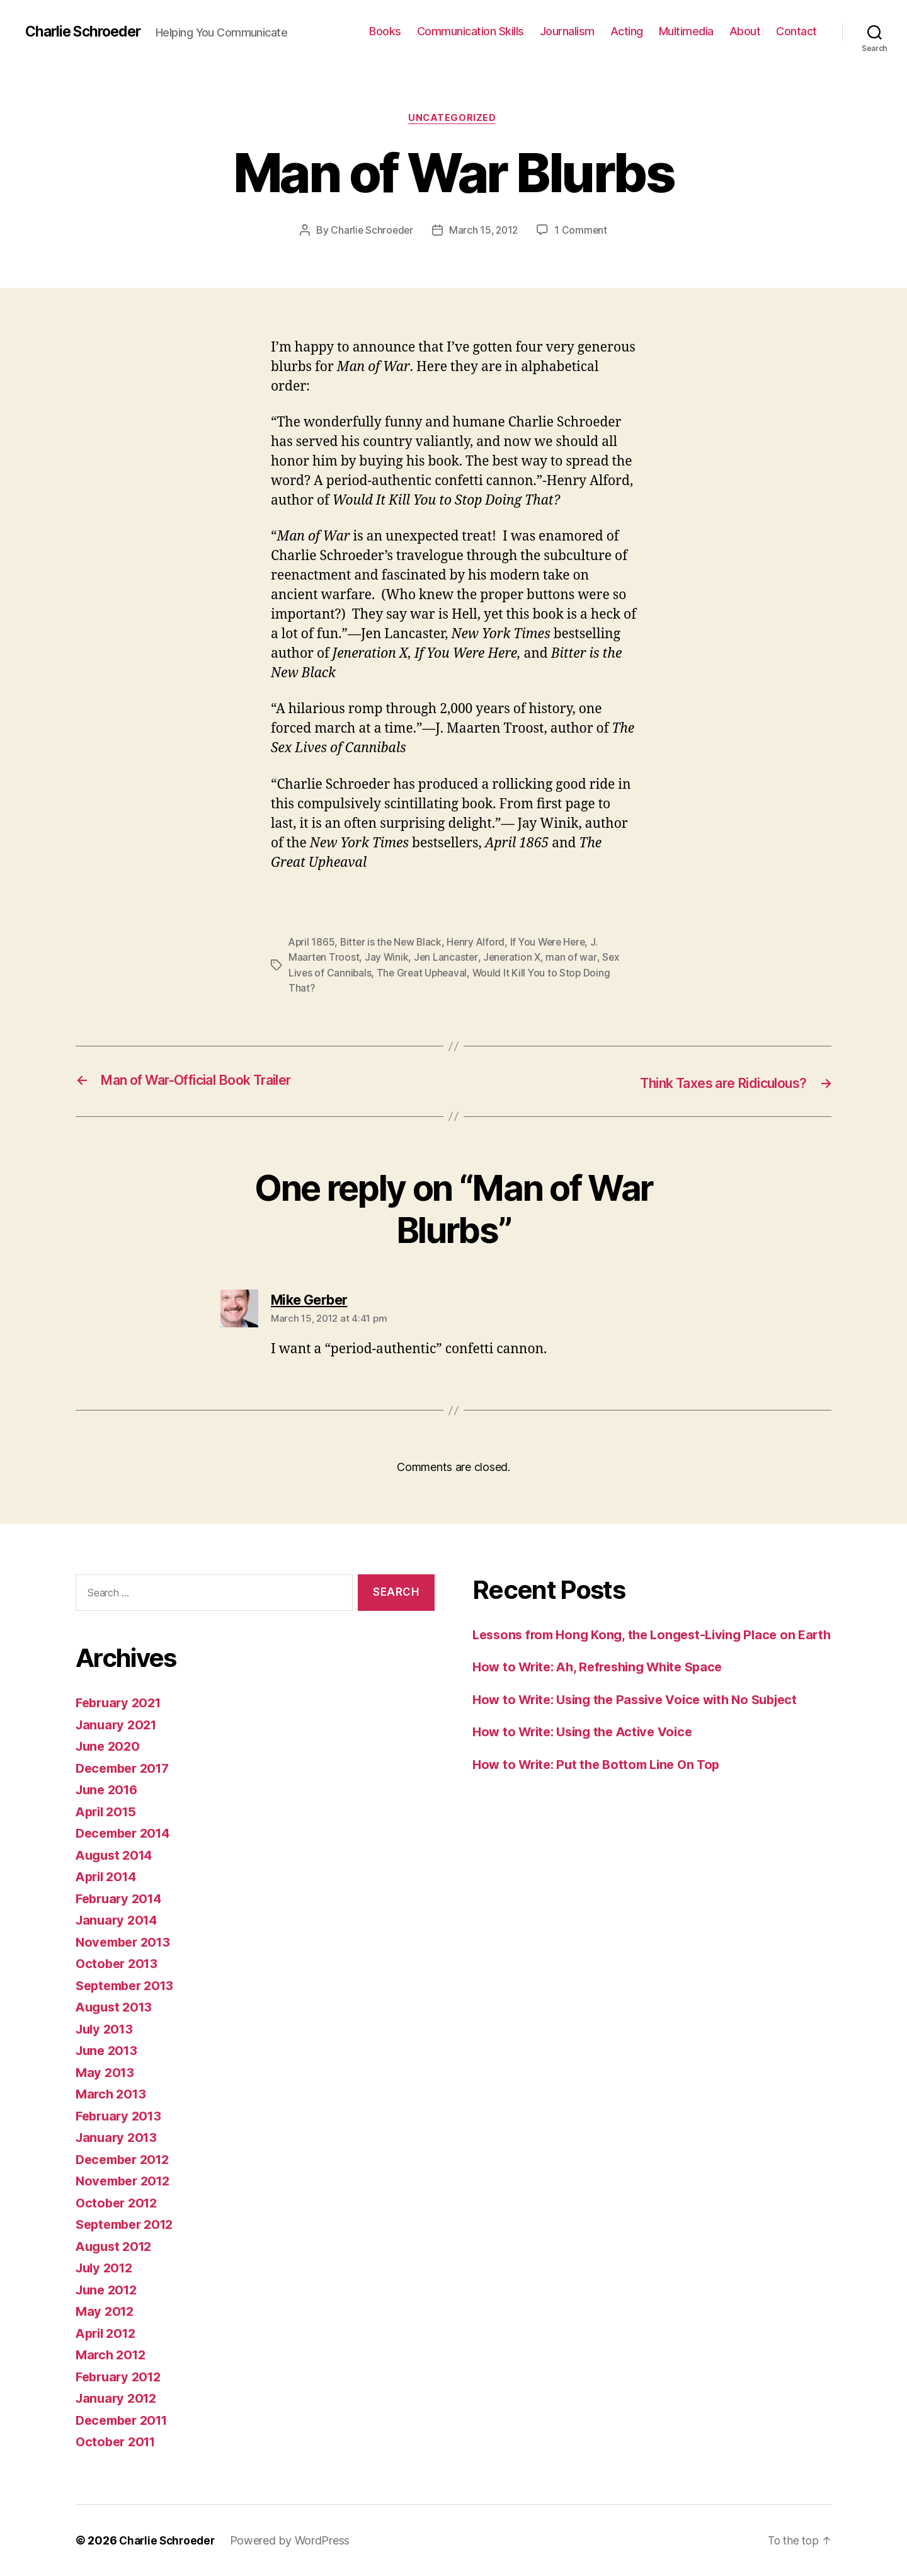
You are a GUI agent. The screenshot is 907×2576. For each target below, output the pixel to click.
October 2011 (118, 2441)
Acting (626, 31)
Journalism (567, 31)
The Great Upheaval (424, 973)
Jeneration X (515, 958)
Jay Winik (388, 958)
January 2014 (119, 1920)
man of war (575, 958)
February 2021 (121, 1702)
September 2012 (128, 2224)
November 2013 (126, 1942)
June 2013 (109, 2050)
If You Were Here (554, 943)
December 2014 (126, 1833)
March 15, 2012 (484, 231)
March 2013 (112, 2094)
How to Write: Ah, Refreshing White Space (605, 1686)
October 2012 (119, 2203)
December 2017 (126, 1768)
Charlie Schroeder (86, 31)
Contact (796, 31)
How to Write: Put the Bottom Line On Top (602, 1784)
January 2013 (118, 2137)
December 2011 (125, 2420)
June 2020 (110, 1746)
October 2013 (119, 1963)
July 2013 (106, 2029)
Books (385, 31)
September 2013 (128, 1985)
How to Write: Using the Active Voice (588, 1751)
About (745, 31)
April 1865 (312, 943)
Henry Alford (480, 943)
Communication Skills (470, 31)
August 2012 (116, 2246)
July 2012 (106, 2267)
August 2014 (116, 1855)
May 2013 (106, 2072)
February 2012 (121, 2376)
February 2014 (122, 1898)
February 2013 (121, 2116)
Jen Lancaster (448, 958)
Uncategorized (453, 119)
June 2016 (109, 1789)
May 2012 (106, 2311)
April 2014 (108, 1876)
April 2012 (108, 2333)
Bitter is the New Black (393, 943)
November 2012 (126, 2181)
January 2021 (118, 1724)
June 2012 (109, 2290)
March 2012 (112, 2354)
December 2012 (126, 2159)
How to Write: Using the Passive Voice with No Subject (644, 1719)
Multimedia (686, 31)
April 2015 (108, 1811)
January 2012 (118, 2398)
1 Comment (583, 231)
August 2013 (116, 2007)
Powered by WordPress (295, 2540)
